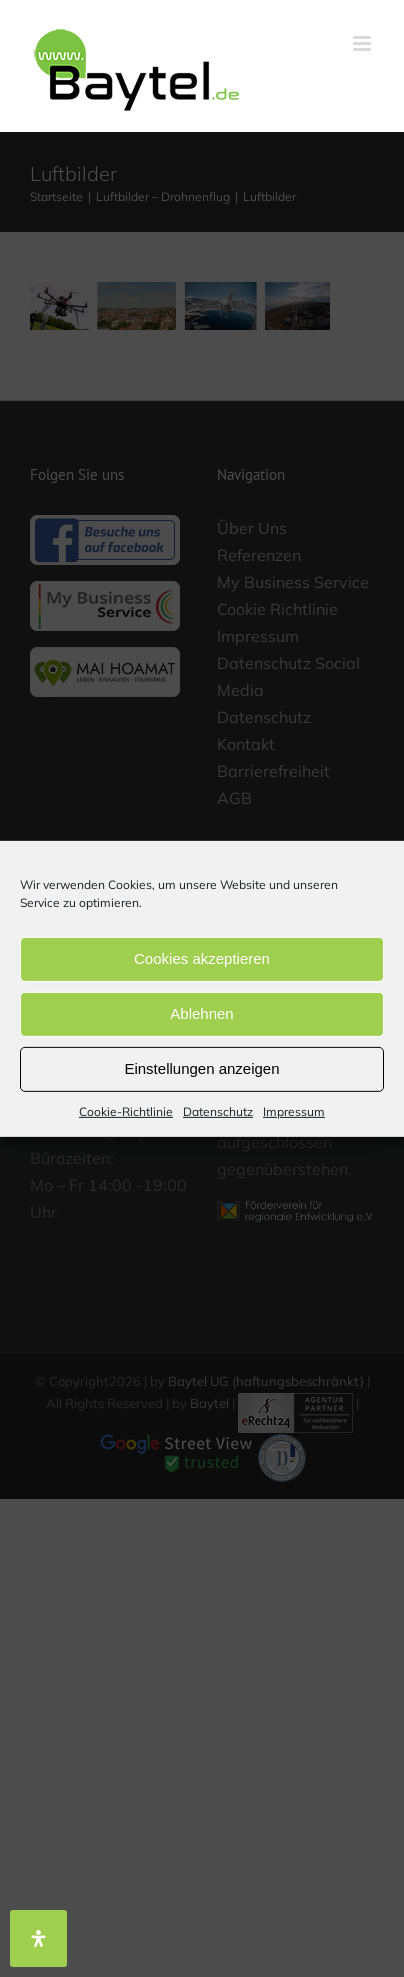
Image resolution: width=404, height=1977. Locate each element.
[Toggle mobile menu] (363, 43)
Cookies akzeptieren (202, 958)
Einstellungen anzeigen (201, 1068)
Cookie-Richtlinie (126, 1110)
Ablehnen (201, 1013)
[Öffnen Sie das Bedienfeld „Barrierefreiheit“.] (38, 1938)
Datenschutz (218, 1110)
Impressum (294, 1110)
